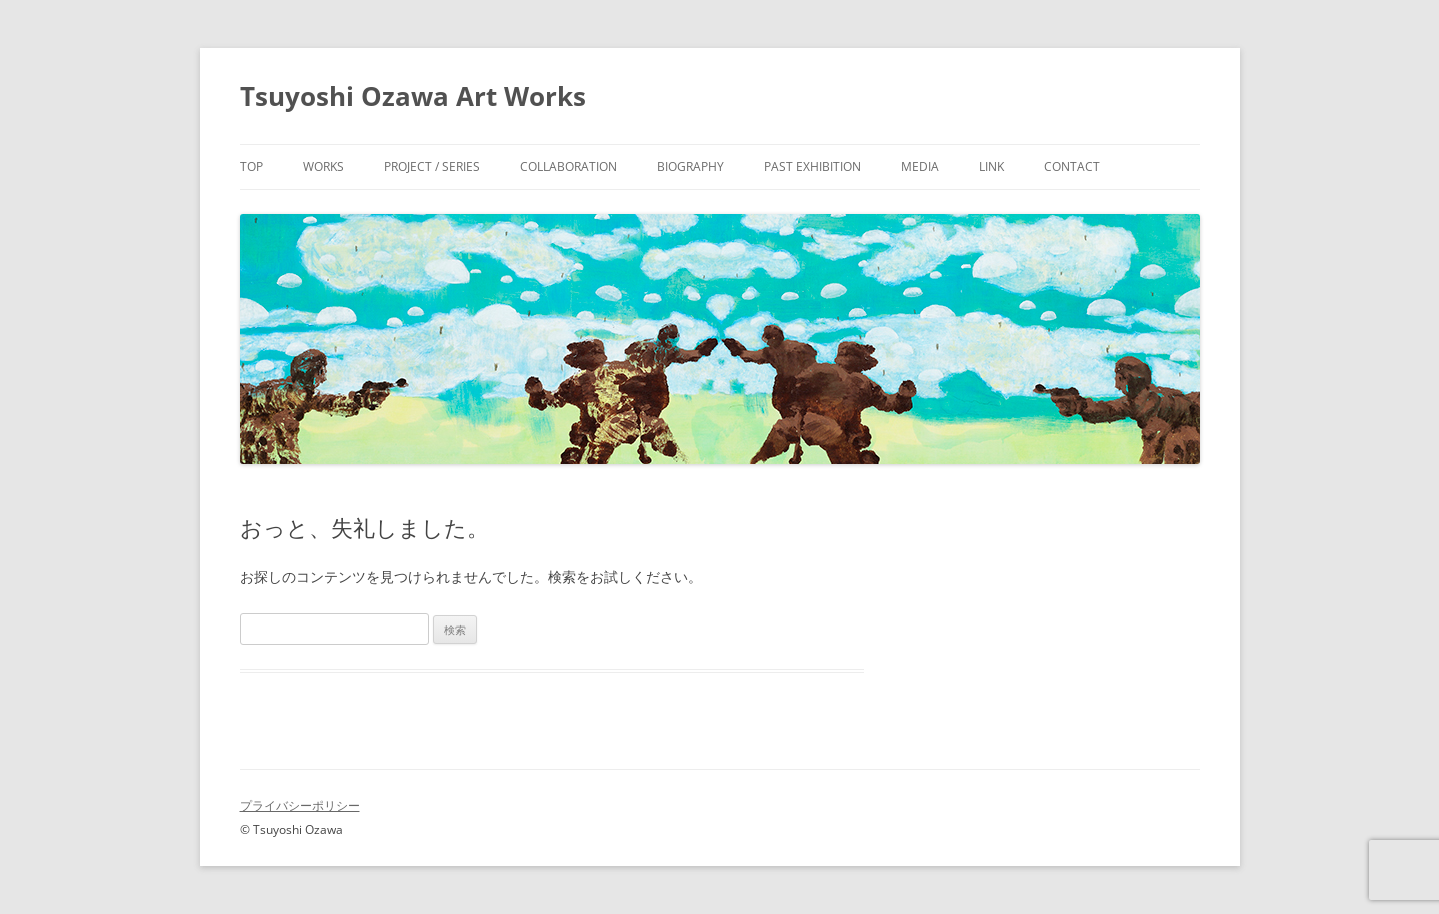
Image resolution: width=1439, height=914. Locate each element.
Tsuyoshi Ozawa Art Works (413, 96)
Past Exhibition (812, 166)
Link (991, 166)
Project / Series (432, 166)
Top (251, 166)
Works (323, 166)
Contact (1072, 166)
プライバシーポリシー (300, 805)
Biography (690, 166)
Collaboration (568, 166)
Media (920, 166)
